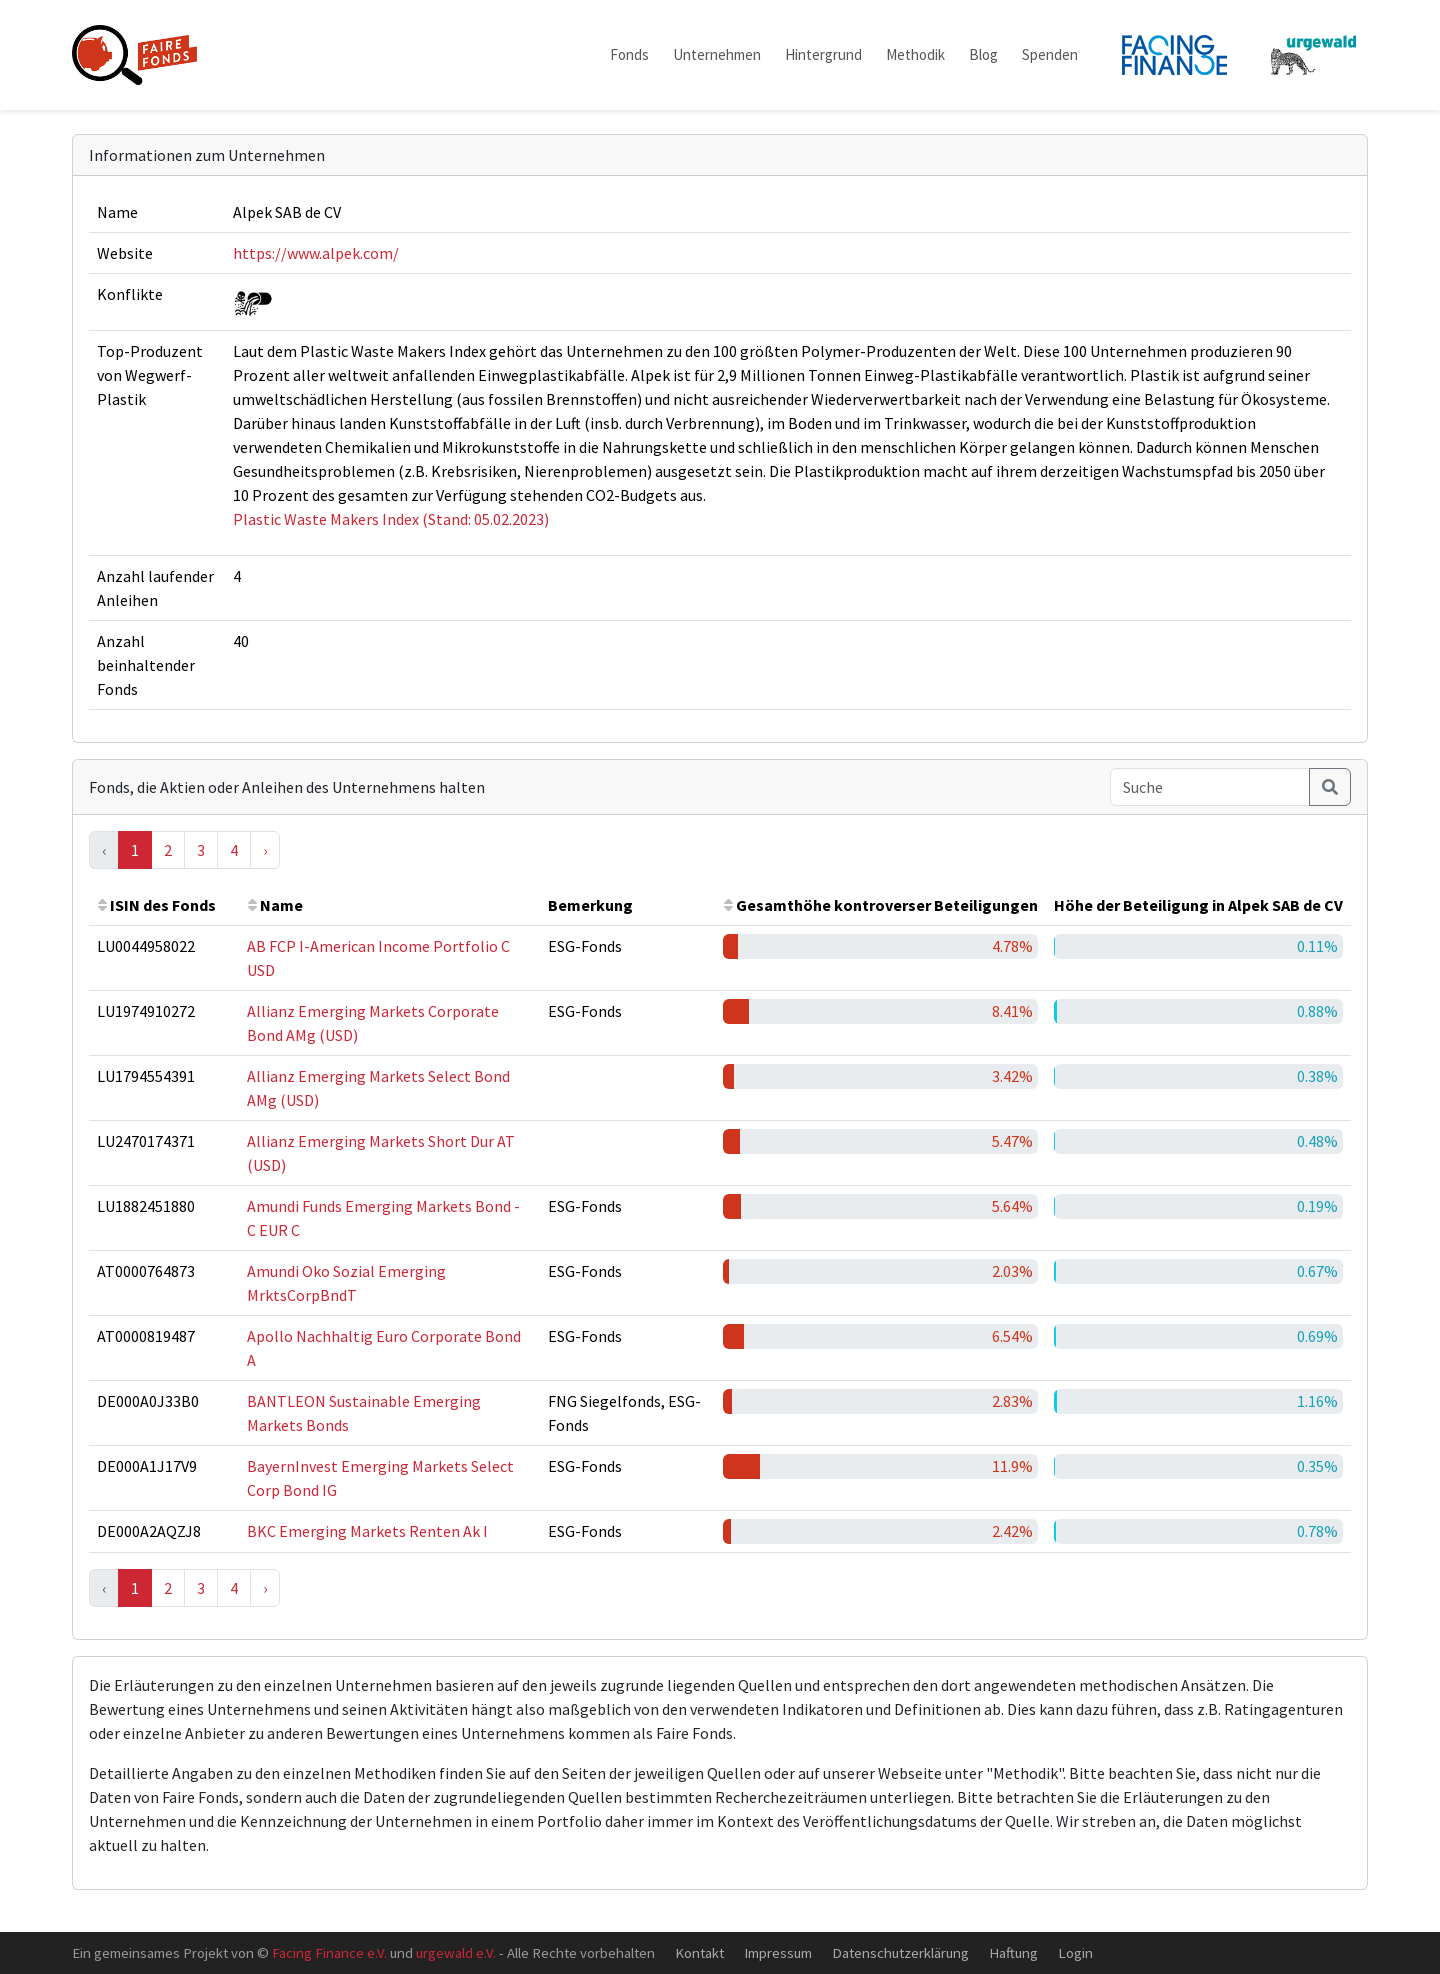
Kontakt (699, 1952)
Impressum (778, 1952)
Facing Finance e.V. (329, 1952)
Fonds (629, 54)
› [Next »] (265, 850)
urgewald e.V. (456, 1952)
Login (1075, 1952)
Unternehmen (717, 54)
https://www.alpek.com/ (316, 253)
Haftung (1013, 1952)
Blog (983, 54)
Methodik (915, 54)
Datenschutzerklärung (900, 1952)
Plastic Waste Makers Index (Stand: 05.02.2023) (391, 519)
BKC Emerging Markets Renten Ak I (367, 1531)
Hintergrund (823, 54)
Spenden (1050, 54)
